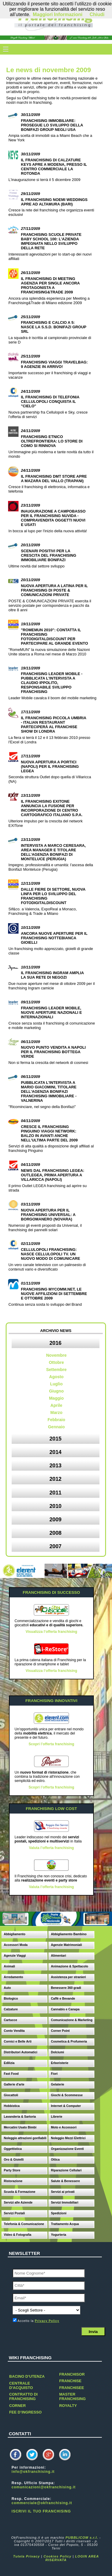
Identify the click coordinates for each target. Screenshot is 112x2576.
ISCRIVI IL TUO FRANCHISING (41, 2511)
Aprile (56, 1405)
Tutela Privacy (26, 2556)
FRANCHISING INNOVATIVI (51, 1700)
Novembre (56, 1355)
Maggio (56, 1398)
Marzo (56, 1412)
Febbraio (56, 1419)
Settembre (56, 1369)
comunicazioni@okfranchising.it (44, 2487)
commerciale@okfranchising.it (42, 2503)
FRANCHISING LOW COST (51, 1808)
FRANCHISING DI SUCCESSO (51, 1592)
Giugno (56, 1391)
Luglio (56, 1383)
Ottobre (56, 1362)
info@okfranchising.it (33, 2472)
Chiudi (97, 14)
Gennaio (56, 1426)
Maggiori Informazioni (57, 14)
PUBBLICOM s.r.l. (81, 2537)
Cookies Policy (58, 2556)
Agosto (56, 1376)
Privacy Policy (47, 2321)
